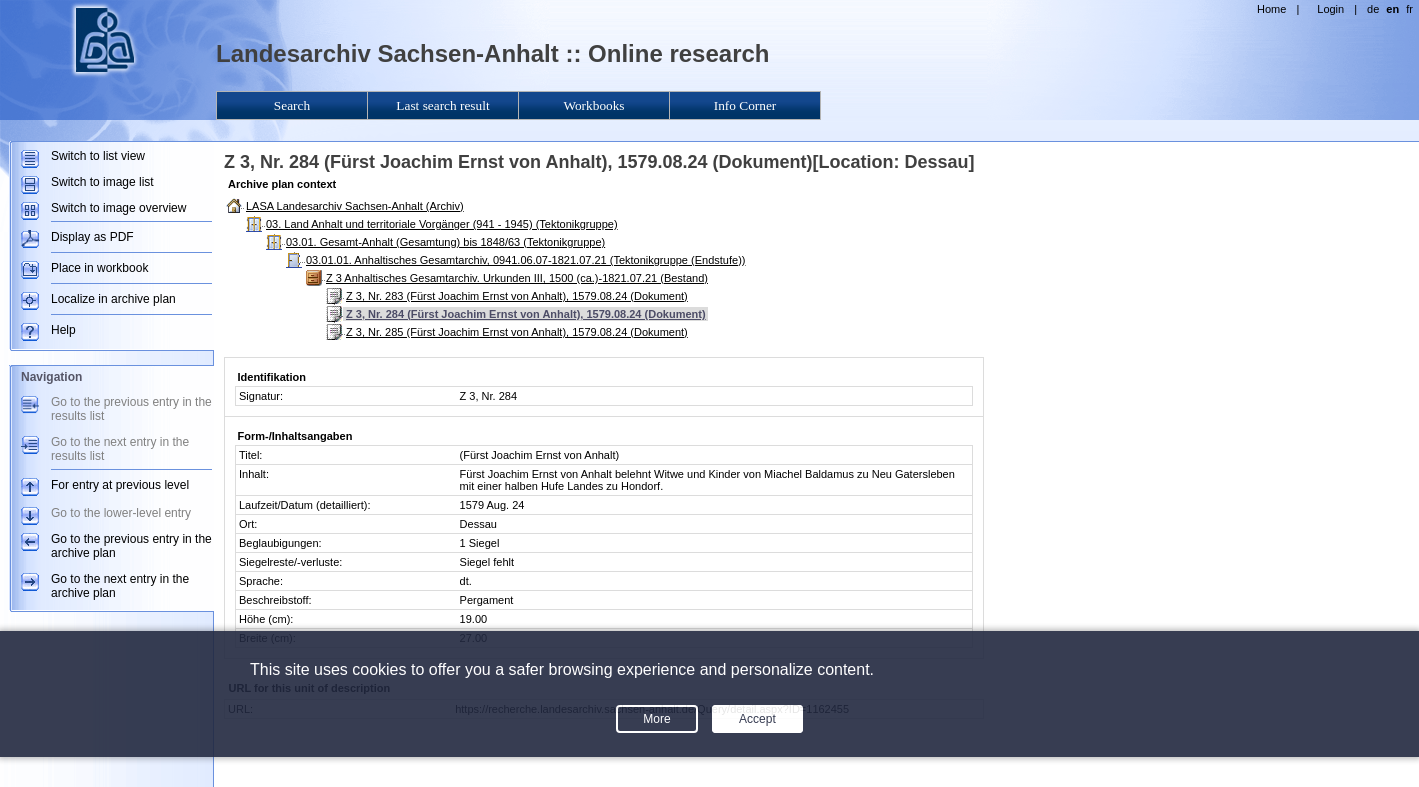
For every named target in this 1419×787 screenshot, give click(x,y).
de (1373, 9)
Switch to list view (98, 156)
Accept (757, 719)
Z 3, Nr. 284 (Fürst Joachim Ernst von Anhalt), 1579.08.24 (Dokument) (526, 314)
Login (1330, 9)
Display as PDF (92, 237)
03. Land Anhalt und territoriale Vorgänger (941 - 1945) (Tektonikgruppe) (442, 224)
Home (1271, 9)
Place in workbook (99, 268)
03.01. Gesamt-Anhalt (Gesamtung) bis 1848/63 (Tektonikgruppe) (445, 242)
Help (63, 330)
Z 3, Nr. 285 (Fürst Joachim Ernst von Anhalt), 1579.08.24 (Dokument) (517, 332)
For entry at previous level (120, 485)
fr (1409, 9)
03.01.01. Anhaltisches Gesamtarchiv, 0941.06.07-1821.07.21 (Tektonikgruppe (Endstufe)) (525, 260)
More (656, 719)
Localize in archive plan (113, 299)
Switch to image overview (118, 208)
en (1392, 9)
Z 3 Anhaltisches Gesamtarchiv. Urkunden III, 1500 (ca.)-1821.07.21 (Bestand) (517, 278)
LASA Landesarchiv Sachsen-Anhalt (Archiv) (355, 206)
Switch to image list (102, 182)
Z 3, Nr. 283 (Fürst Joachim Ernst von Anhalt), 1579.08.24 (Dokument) (517, 296)
